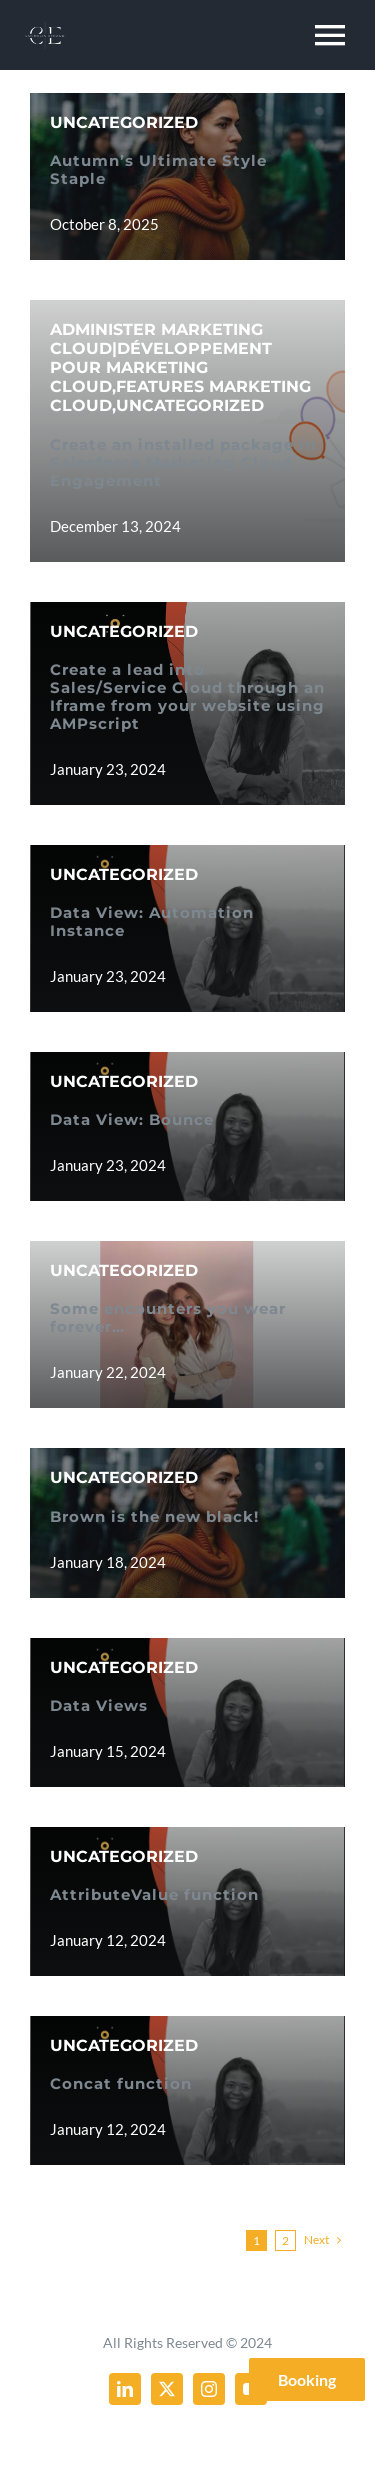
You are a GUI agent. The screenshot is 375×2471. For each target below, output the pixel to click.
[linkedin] (125, 2389)
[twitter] (167, 2389)
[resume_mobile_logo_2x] (45, 27)
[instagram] (209, 2389)
